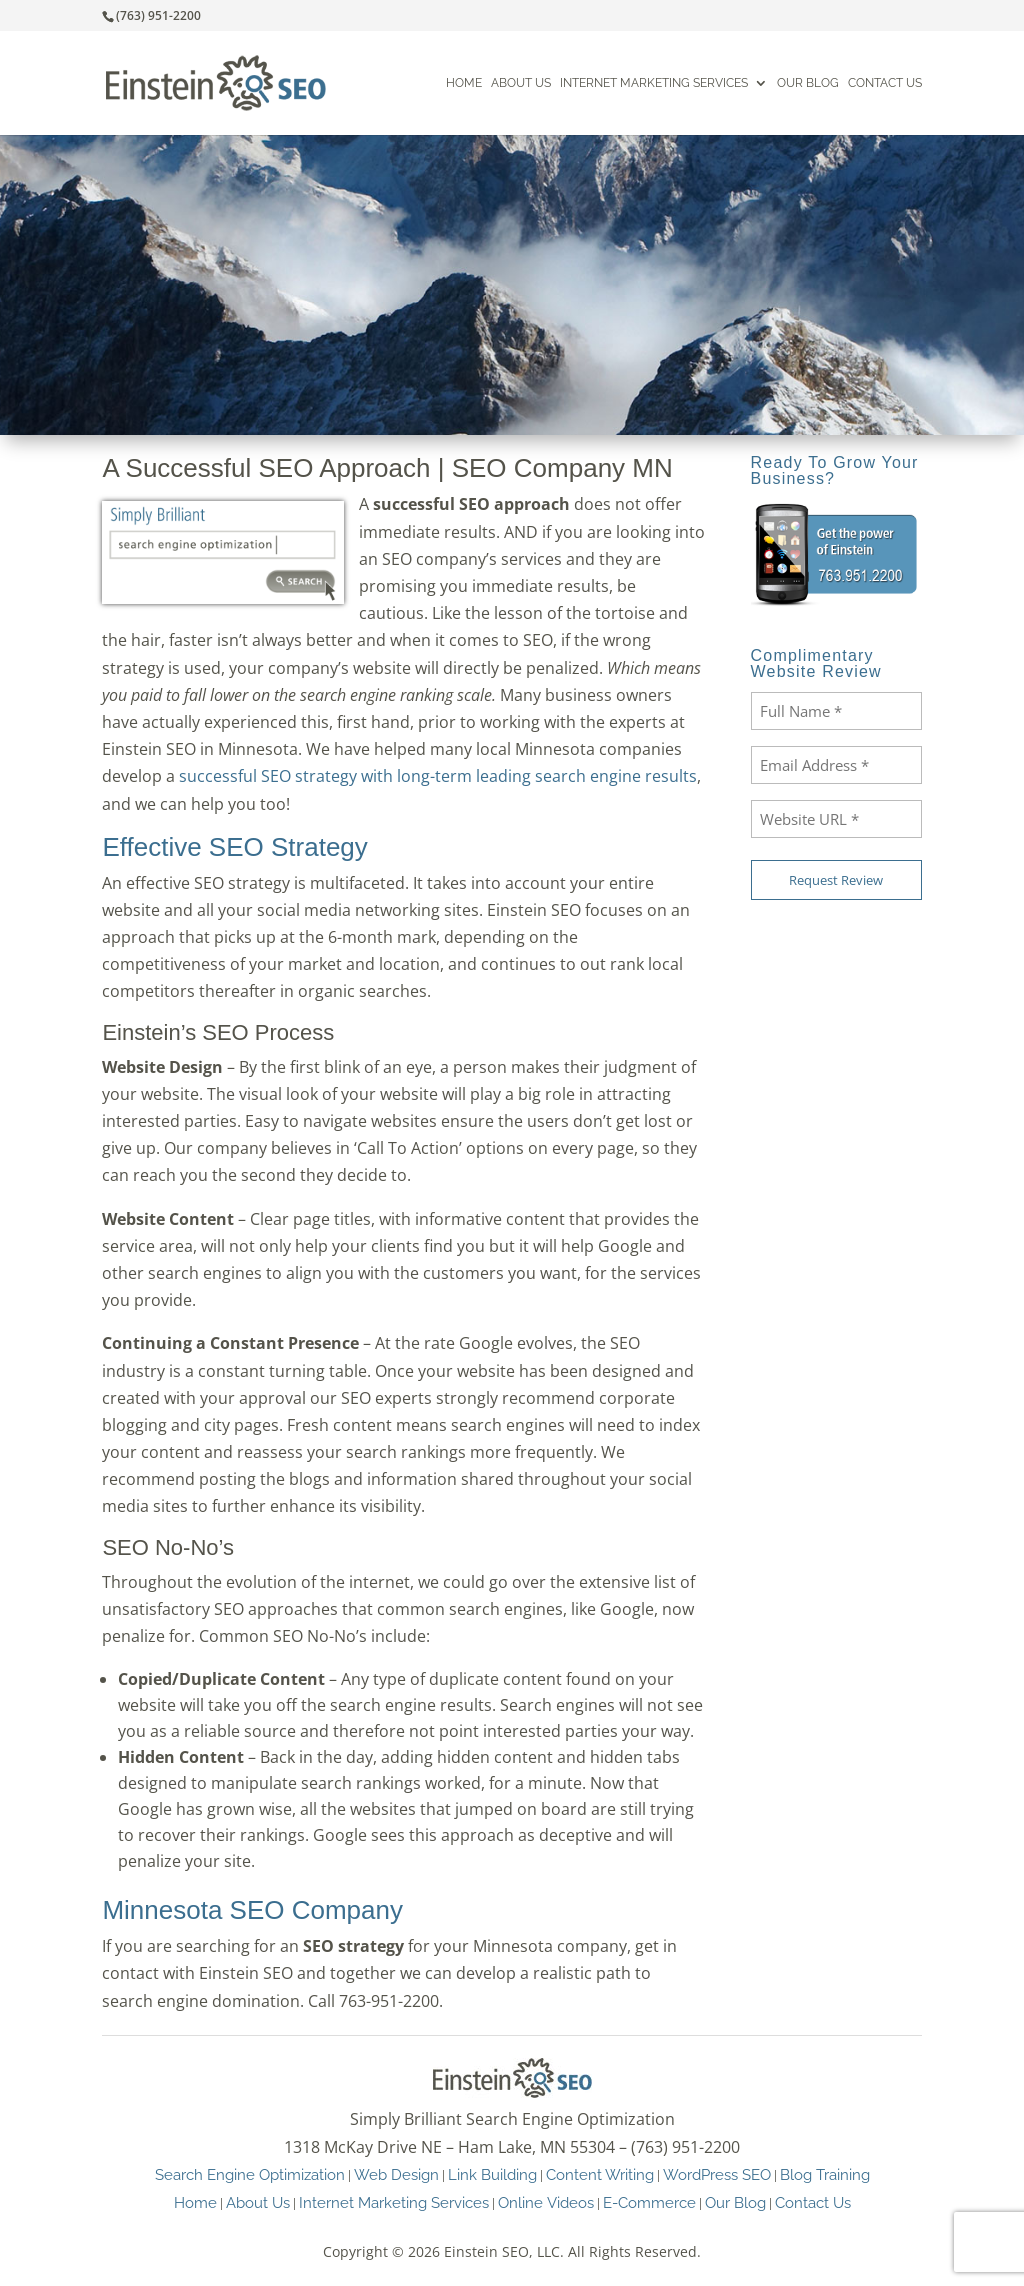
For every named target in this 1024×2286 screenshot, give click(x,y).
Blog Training (825, 2174)
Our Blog (808, 83)
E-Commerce (649, 2202)
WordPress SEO (717, 2174)
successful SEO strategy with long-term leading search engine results (438, 776)
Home (464, 83)
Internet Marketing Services (654, 83)
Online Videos (546, 2202)
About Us (521, 83)
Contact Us (885, 83)
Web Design (396, 2174)
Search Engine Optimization (250, 2174)
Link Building (492, 2174)
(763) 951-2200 (158, 15)
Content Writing (600, 2174)
